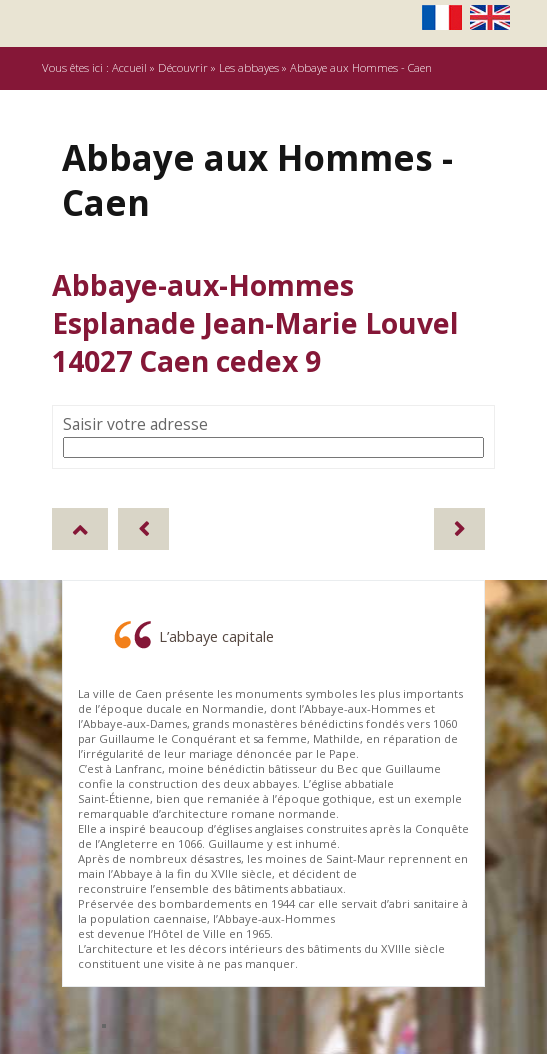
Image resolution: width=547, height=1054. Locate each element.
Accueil (129, 67)
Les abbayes (249, 67)
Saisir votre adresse (135, 424)
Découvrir (183, 67)
